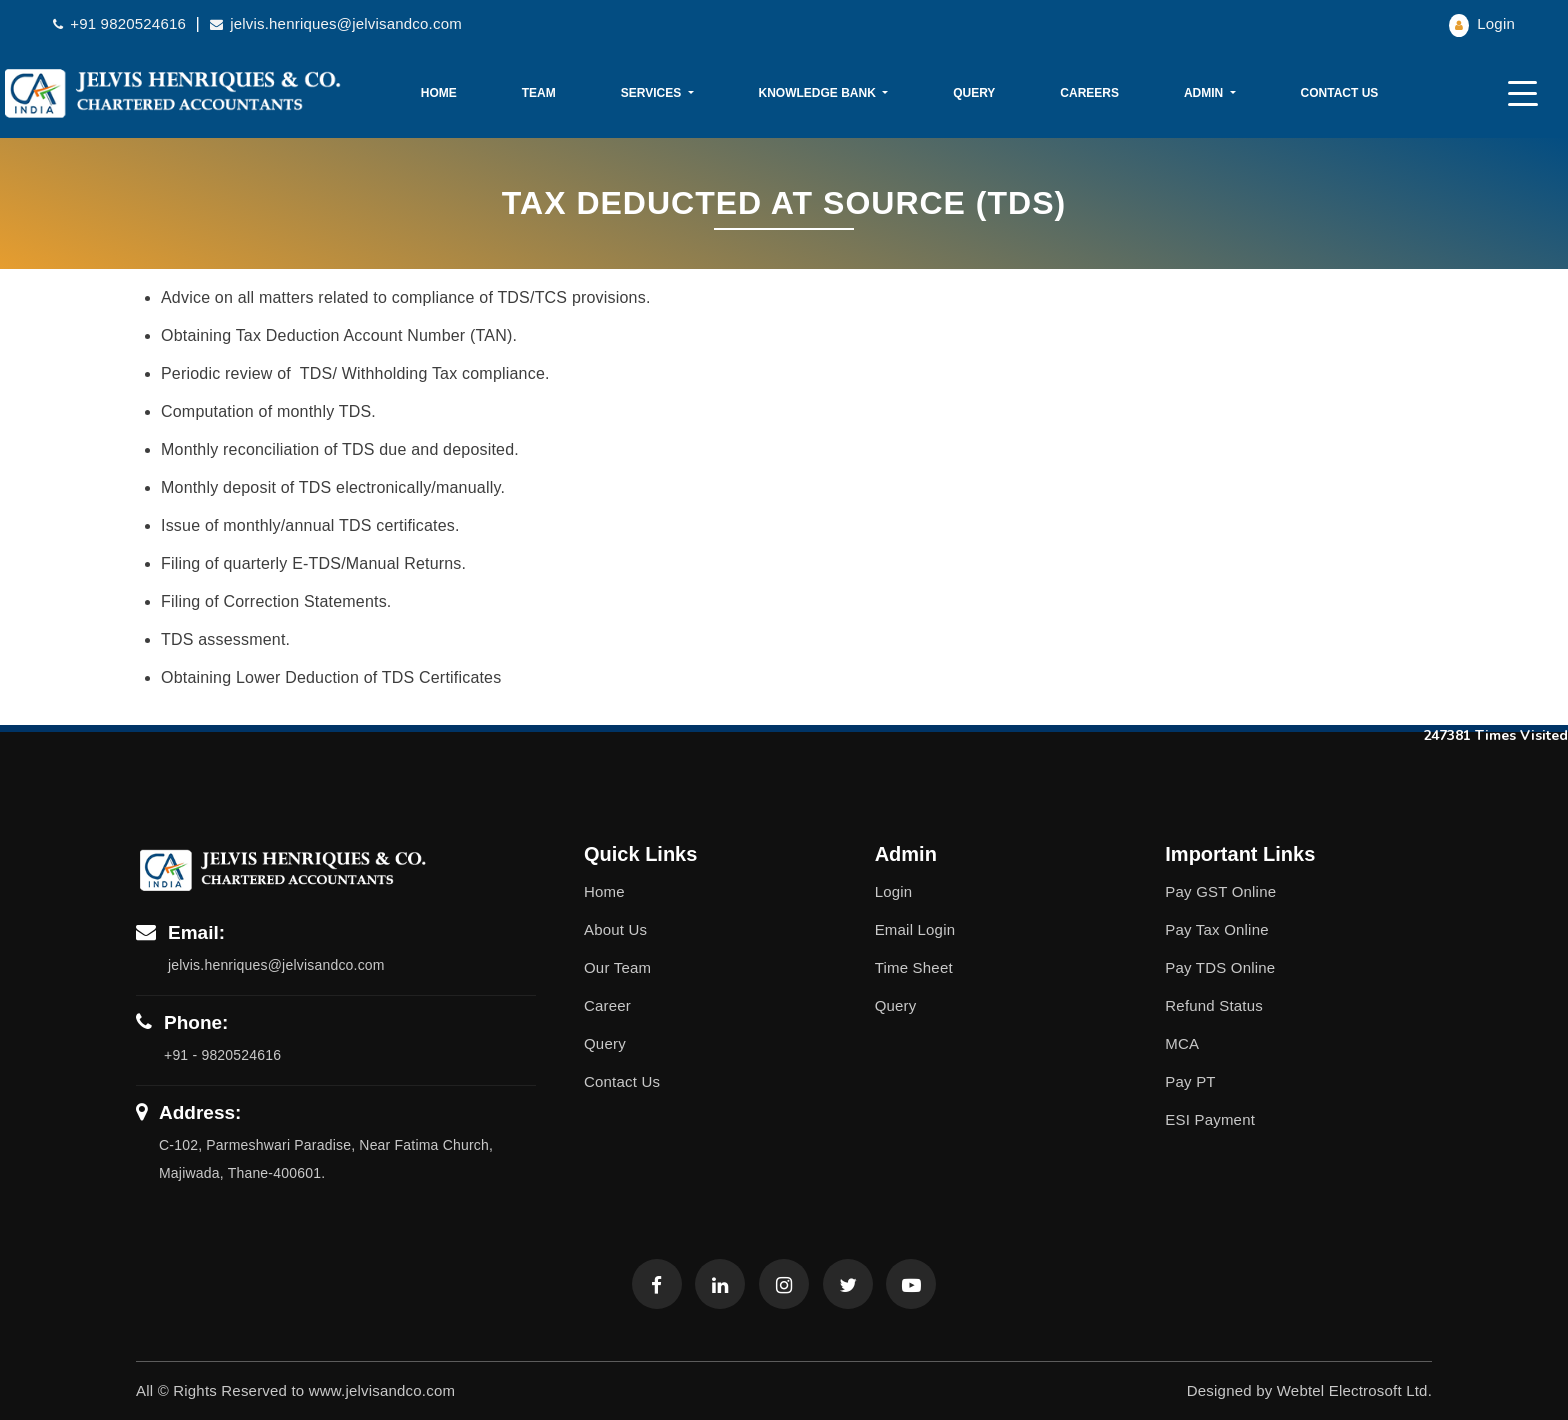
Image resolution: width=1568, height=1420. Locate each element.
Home (439, 93)
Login (1482, 23)
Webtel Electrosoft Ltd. (1354, 1390)
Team (539, 93)
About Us (615, 929)
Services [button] (653, 93)
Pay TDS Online (1220, 967)
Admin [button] (1205, 93)
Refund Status (1214, 1005)
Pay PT (1190, 1081)
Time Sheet (914, 967)
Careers (1089, 93)
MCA (1182, 1043)
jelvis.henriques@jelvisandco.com (336, 23)
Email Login (915, 929)
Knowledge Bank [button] (818, 93)
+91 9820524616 (121, 23)
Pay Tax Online (1216, 929)
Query (974, 93)
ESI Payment (1210, 1119)
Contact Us (1340, 93)
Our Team (617, 967)
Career (607, 1005)
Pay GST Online (1220, 891)
